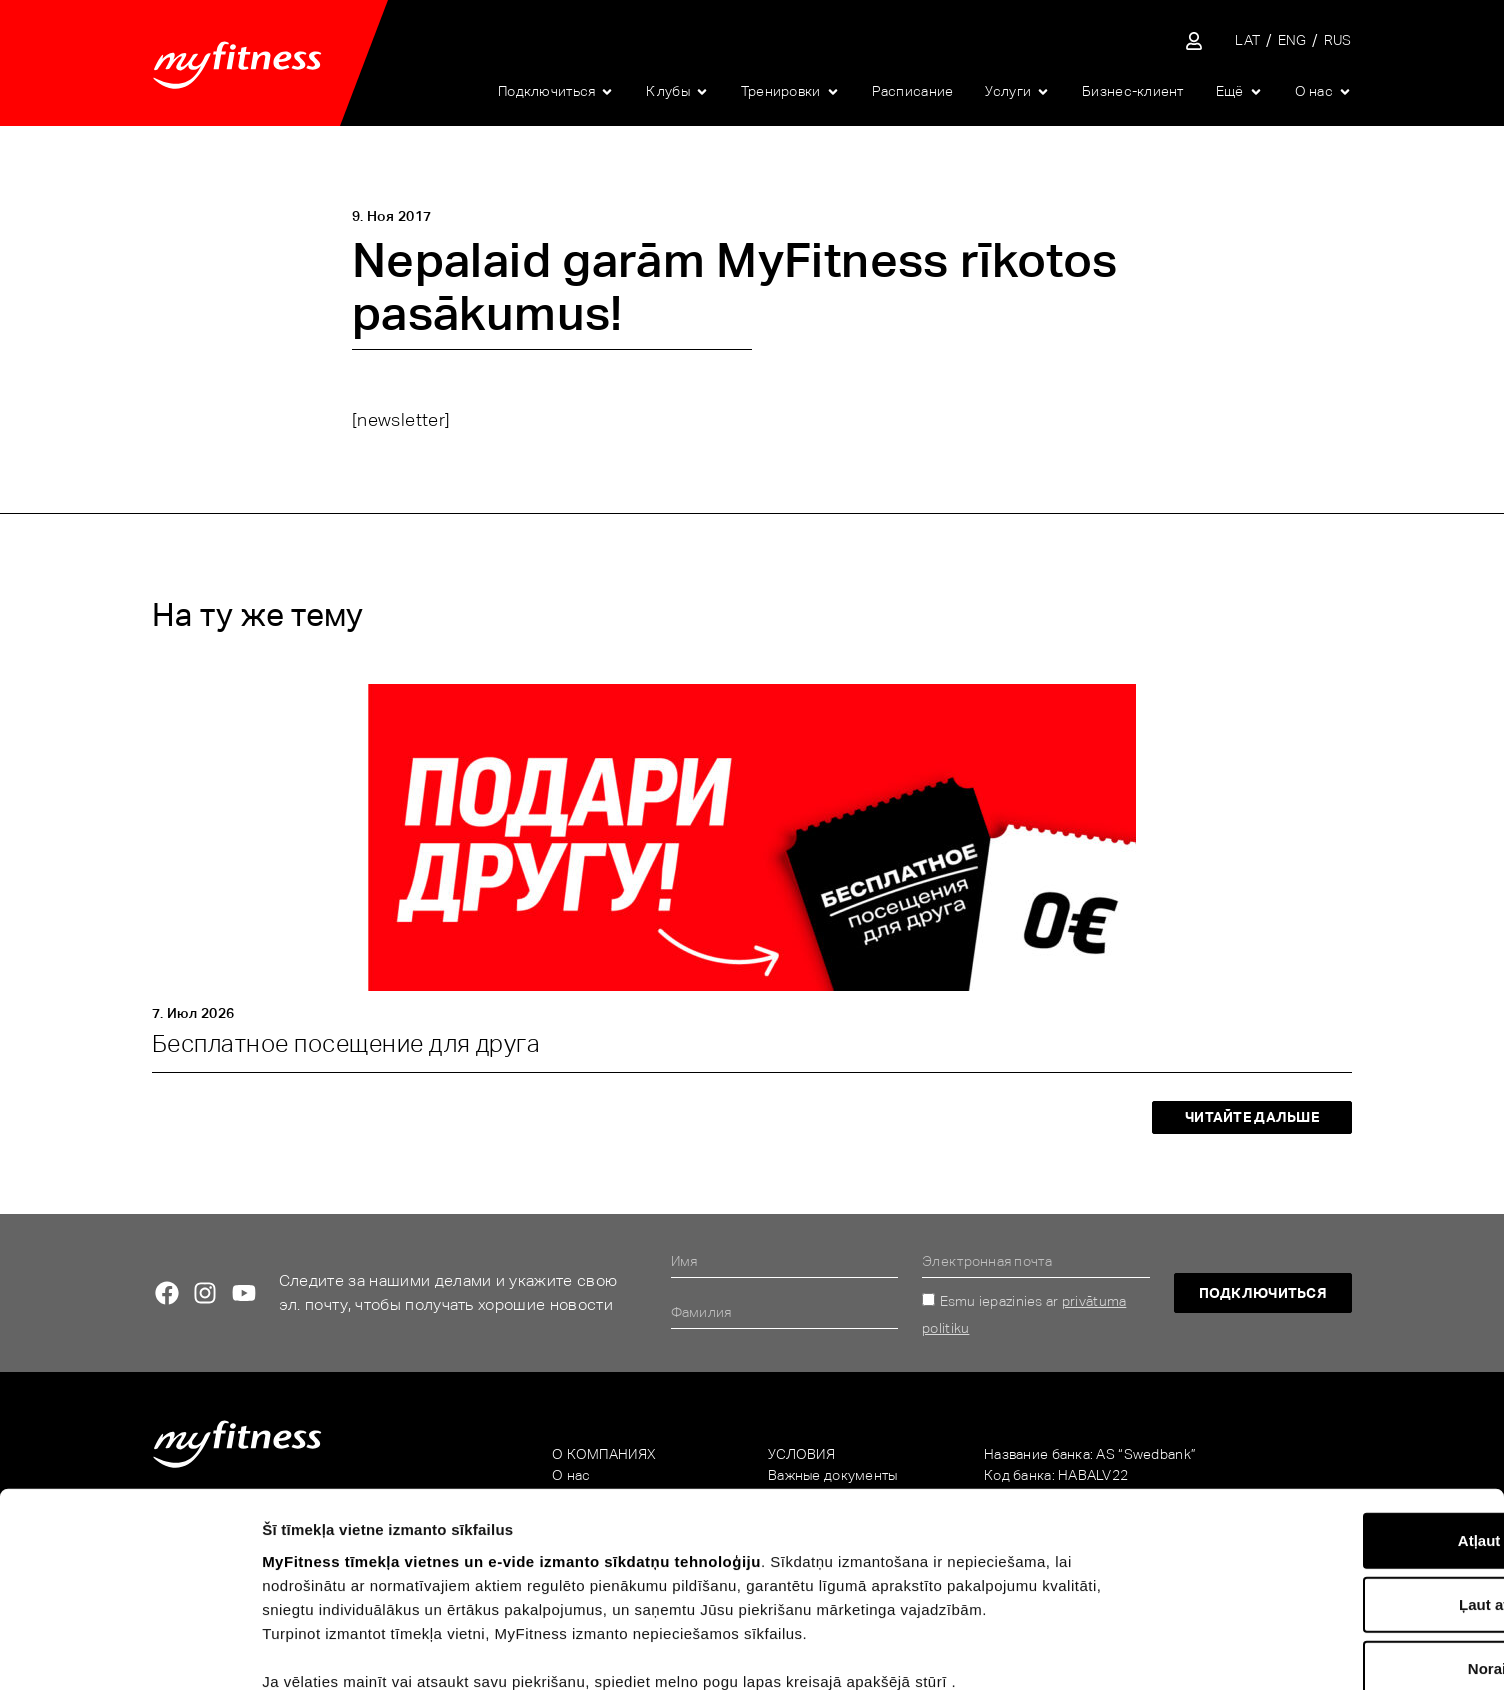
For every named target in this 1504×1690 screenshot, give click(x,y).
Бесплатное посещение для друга (346, 1043)
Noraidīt (1337, 1556)
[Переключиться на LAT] (1247, 40)
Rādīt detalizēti (1098, 1650)
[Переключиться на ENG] (1292, 40)
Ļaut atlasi (1337, 1492)
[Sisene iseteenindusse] (1194, 41)
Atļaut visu (1337, 1428)
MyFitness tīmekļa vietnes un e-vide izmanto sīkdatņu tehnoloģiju (511, 1449)
